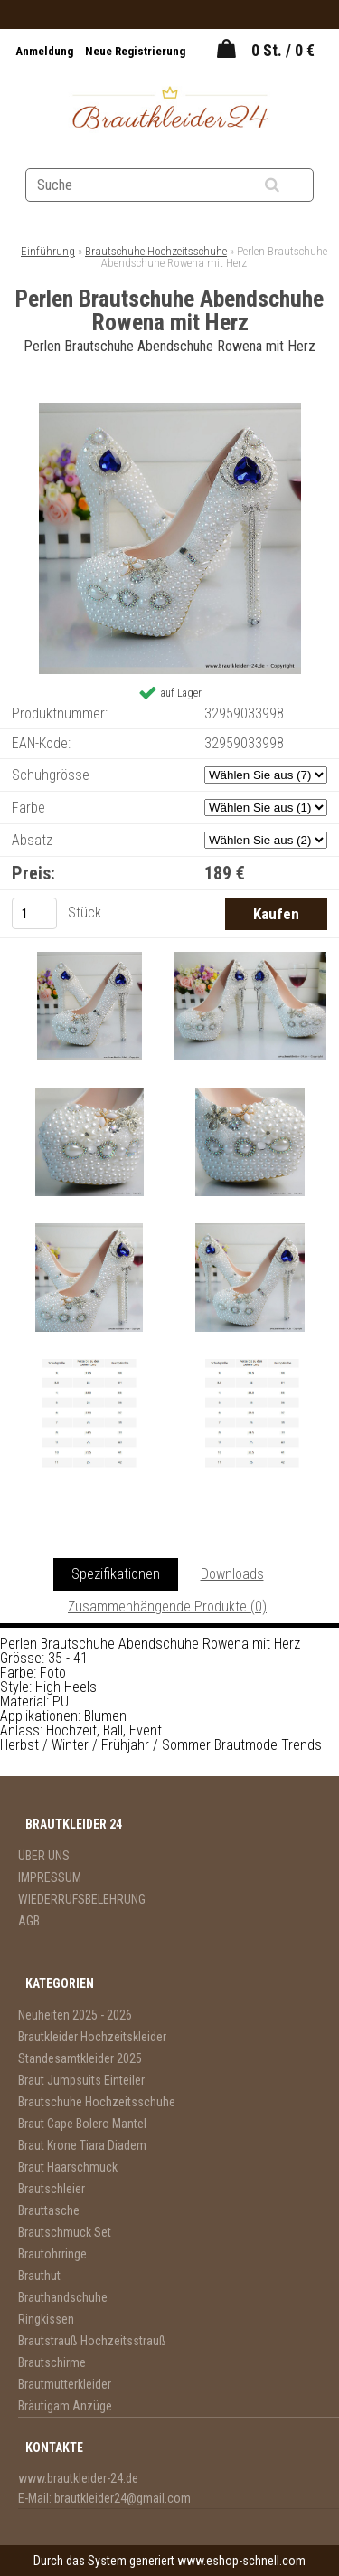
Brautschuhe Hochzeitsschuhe (156, 251)
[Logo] (169, 110)
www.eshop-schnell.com (241, 2560)
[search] (294, 185)
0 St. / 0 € (283, 50)
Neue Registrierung (135, 51)
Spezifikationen (115, 1574)
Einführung (48, 251)
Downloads (232, 1574)
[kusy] (34, 913)
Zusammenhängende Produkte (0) (167, 1606)
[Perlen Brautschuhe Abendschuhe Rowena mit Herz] (170, 409)
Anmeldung (45, 51)
